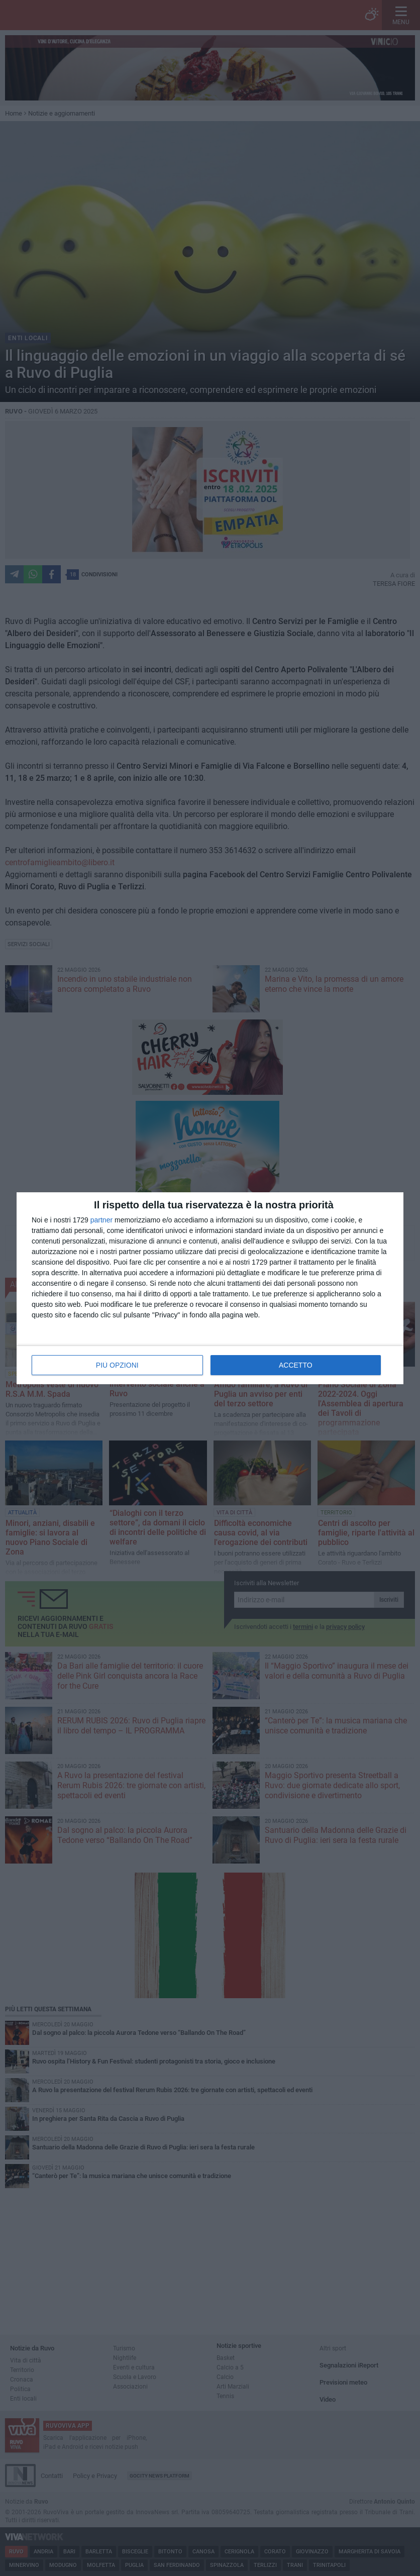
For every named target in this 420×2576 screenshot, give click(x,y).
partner (101, 1219)
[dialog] (210, 1288)
